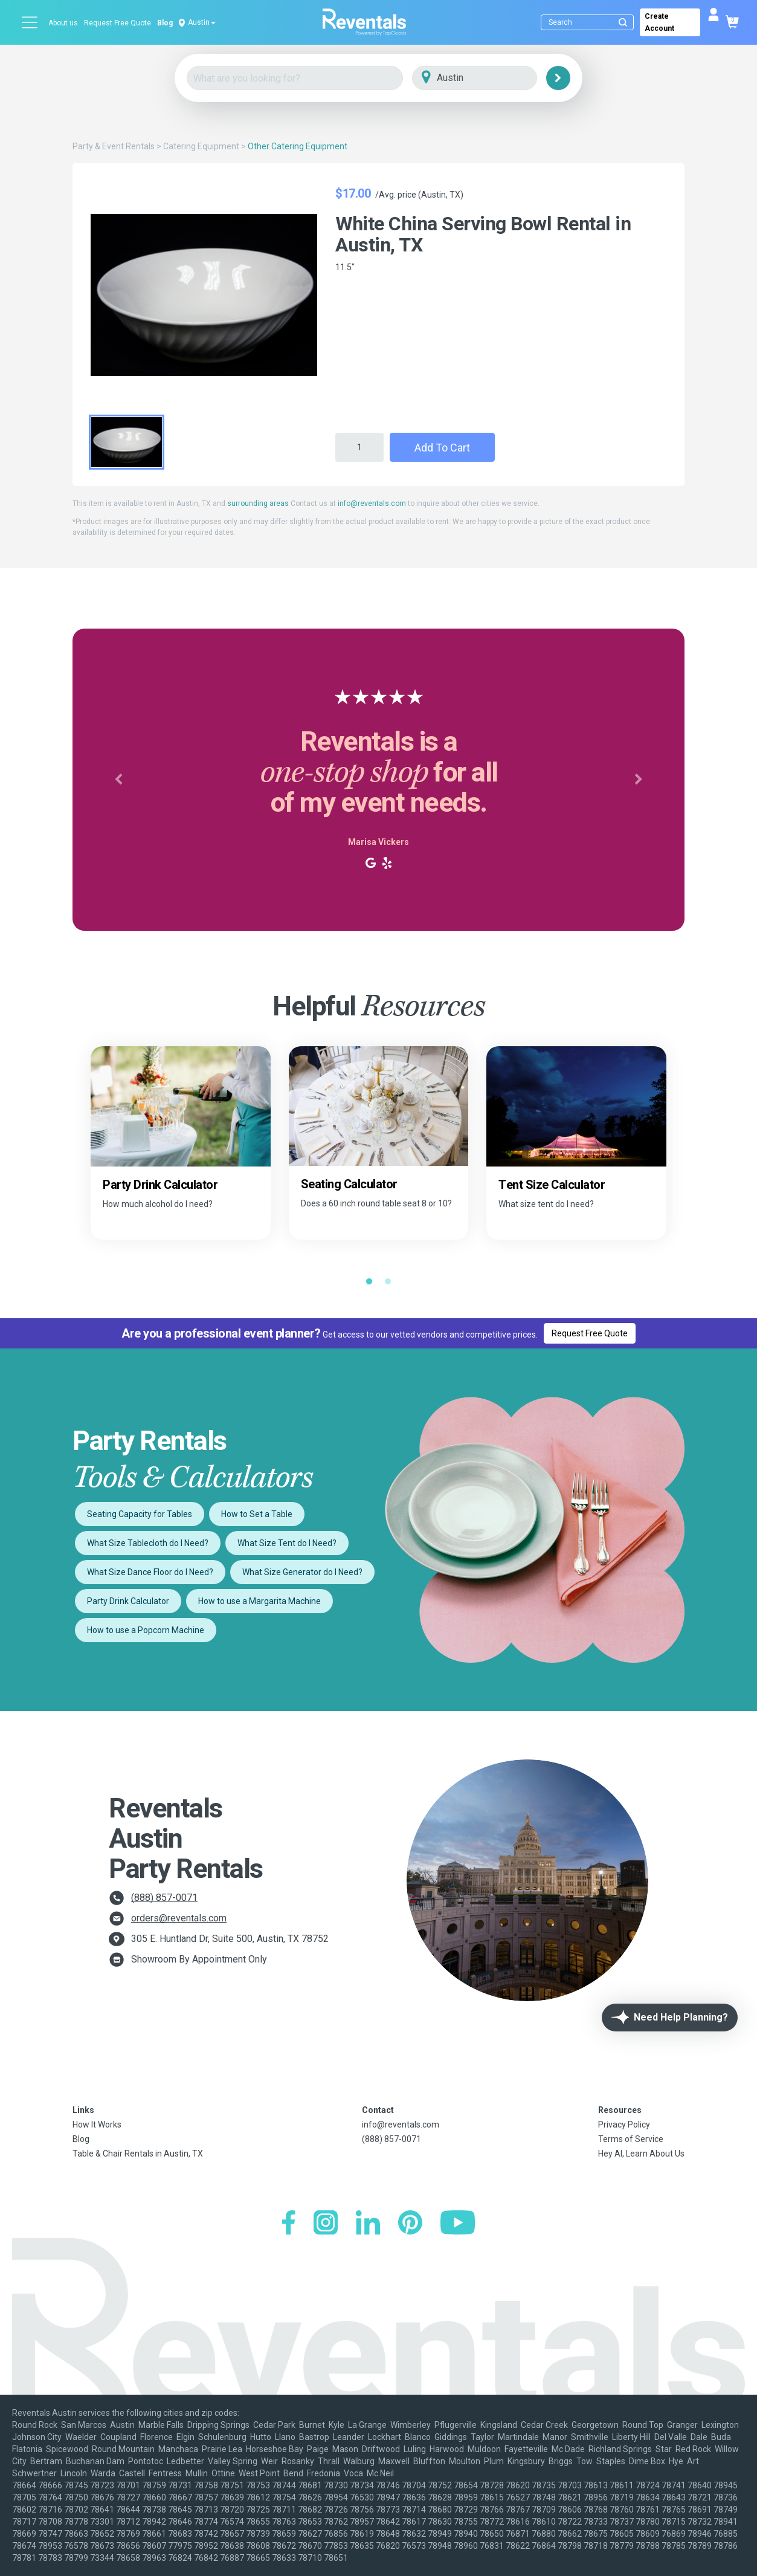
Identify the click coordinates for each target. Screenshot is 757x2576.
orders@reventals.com (179, 1918)
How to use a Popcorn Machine (145, 1630)
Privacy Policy (624, 2124)
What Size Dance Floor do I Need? (150, 1572)
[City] (491, 78)
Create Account (659, 22)
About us (63, 23)
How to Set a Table (256, 1514)
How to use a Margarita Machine (259, 1601)
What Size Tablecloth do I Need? (147, 1543)
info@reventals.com (372, 503)
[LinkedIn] (368, 2224)
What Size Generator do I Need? (302, 1572)
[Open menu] (30, 22)
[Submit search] (623, 22)
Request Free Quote (117, 23)
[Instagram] (326, 2224)
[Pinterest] (410, 2224)
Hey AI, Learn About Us (641, 2153)
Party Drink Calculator (128, 1601)
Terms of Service (630, 2139)
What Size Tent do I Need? (287, 1543)
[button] (118, 780)
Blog (165, 23)
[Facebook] (288, 2224)
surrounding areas (258, 503)
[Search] (590, 22)
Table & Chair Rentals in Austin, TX (137, 2153)
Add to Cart (442, 447)
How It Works (96, 2124)
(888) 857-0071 (164, 1897)
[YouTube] (457, 2224)
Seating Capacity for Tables (139, 1514)
